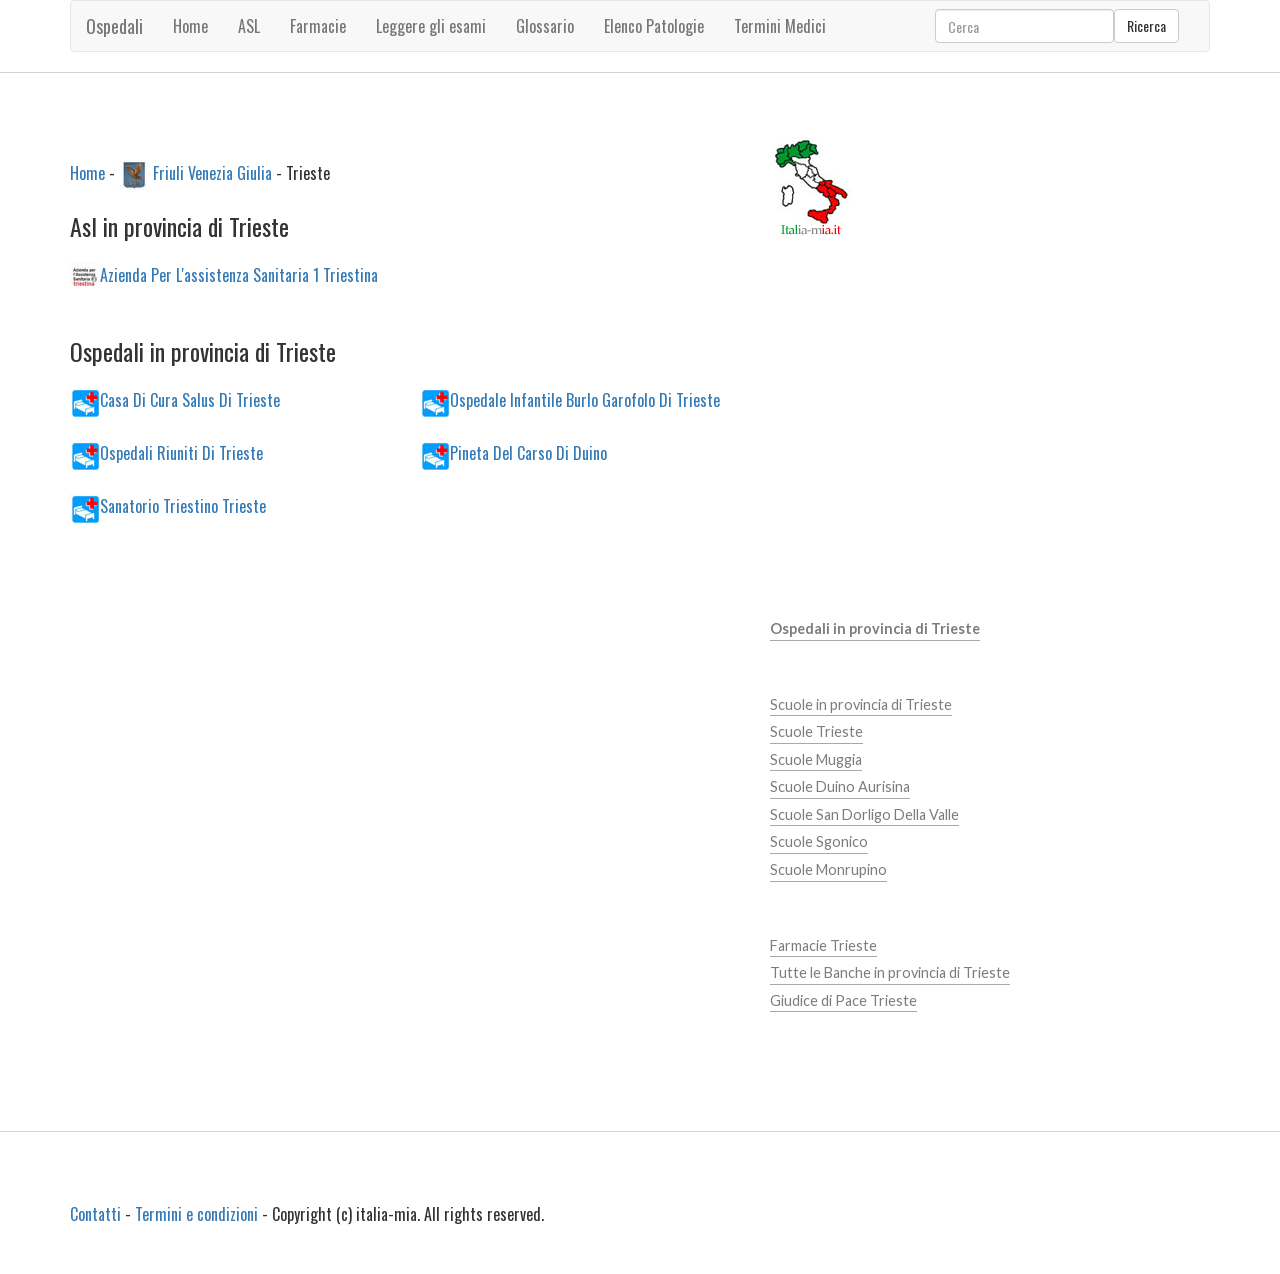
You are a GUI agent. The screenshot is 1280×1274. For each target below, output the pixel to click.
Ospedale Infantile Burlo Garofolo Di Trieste (585, 399)
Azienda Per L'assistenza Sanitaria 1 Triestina (239, 275)
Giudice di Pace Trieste (843, 1000)
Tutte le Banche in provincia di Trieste (890, 972)
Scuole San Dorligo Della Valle (864, 814)
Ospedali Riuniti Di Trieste (181, 452)
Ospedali (114, 26)
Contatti (95, 1214)
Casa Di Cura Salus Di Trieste (190, 399)
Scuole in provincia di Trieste (861, 704)
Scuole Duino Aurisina (840, 786)
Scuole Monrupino (828, 869)
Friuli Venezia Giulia (212, 172)
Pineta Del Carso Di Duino (528, 452)
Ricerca (1146, 25)
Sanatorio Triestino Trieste (183, 505)
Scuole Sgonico (819, 841)
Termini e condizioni (196, 1214)
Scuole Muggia (816, 759)
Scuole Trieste (816, 731)
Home (190, 26)
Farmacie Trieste (823, 945)
